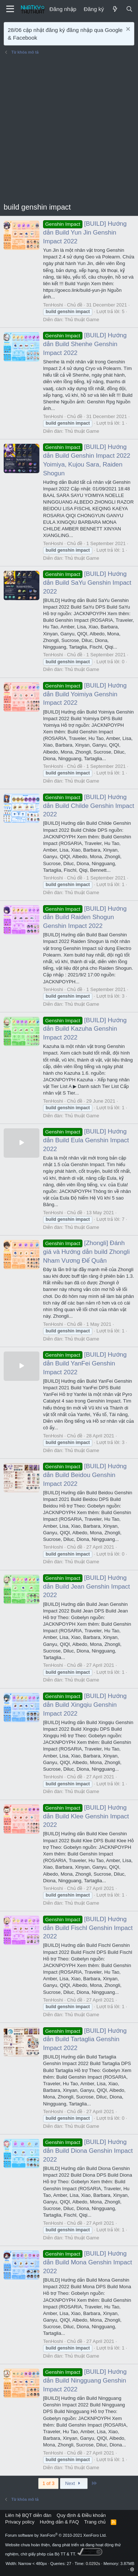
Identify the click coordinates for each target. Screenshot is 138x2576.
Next (73, 2483)
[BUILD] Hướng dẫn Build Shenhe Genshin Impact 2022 (85, 344)
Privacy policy (19, 2522)
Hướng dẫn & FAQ (59, 2522)
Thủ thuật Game (82, 319)
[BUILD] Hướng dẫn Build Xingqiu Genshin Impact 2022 (85, 1704)
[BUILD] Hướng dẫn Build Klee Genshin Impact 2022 (86, 1816)
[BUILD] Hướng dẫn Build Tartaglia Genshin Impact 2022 (85, 2039)
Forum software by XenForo (56, 2535)
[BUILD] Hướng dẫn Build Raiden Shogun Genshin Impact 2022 (85, 917)
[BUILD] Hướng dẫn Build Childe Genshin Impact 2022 (88, 806)
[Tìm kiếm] (129, 9)
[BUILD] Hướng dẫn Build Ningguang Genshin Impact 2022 (85, 2380)
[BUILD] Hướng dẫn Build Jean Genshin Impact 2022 (86, 1586)
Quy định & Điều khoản (81, 2515)
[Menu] (10, 9)
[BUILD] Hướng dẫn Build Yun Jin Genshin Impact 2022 (85, 232)
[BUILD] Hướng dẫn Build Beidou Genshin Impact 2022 (85, 1475)
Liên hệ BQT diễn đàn (28, 2515)
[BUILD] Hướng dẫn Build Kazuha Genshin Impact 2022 (85, 1029)
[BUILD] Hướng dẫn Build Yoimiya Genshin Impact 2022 (85, 694)
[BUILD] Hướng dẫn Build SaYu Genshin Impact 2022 (87, 582)
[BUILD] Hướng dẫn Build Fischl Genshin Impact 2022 (88, 1928)
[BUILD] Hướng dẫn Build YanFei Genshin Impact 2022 (85, 1363)
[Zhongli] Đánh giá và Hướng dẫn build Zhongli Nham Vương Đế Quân (86, 1252)
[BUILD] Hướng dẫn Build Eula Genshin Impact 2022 (86, 1140)
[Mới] (114, 9)
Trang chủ (95, 2522)
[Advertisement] (69, 129)
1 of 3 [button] (48, 2483)
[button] (132, 2569)
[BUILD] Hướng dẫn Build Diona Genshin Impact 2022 (88, 2150)
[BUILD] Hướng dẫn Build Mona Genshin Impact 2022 (87, 2262)
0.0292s (93, 2563)
